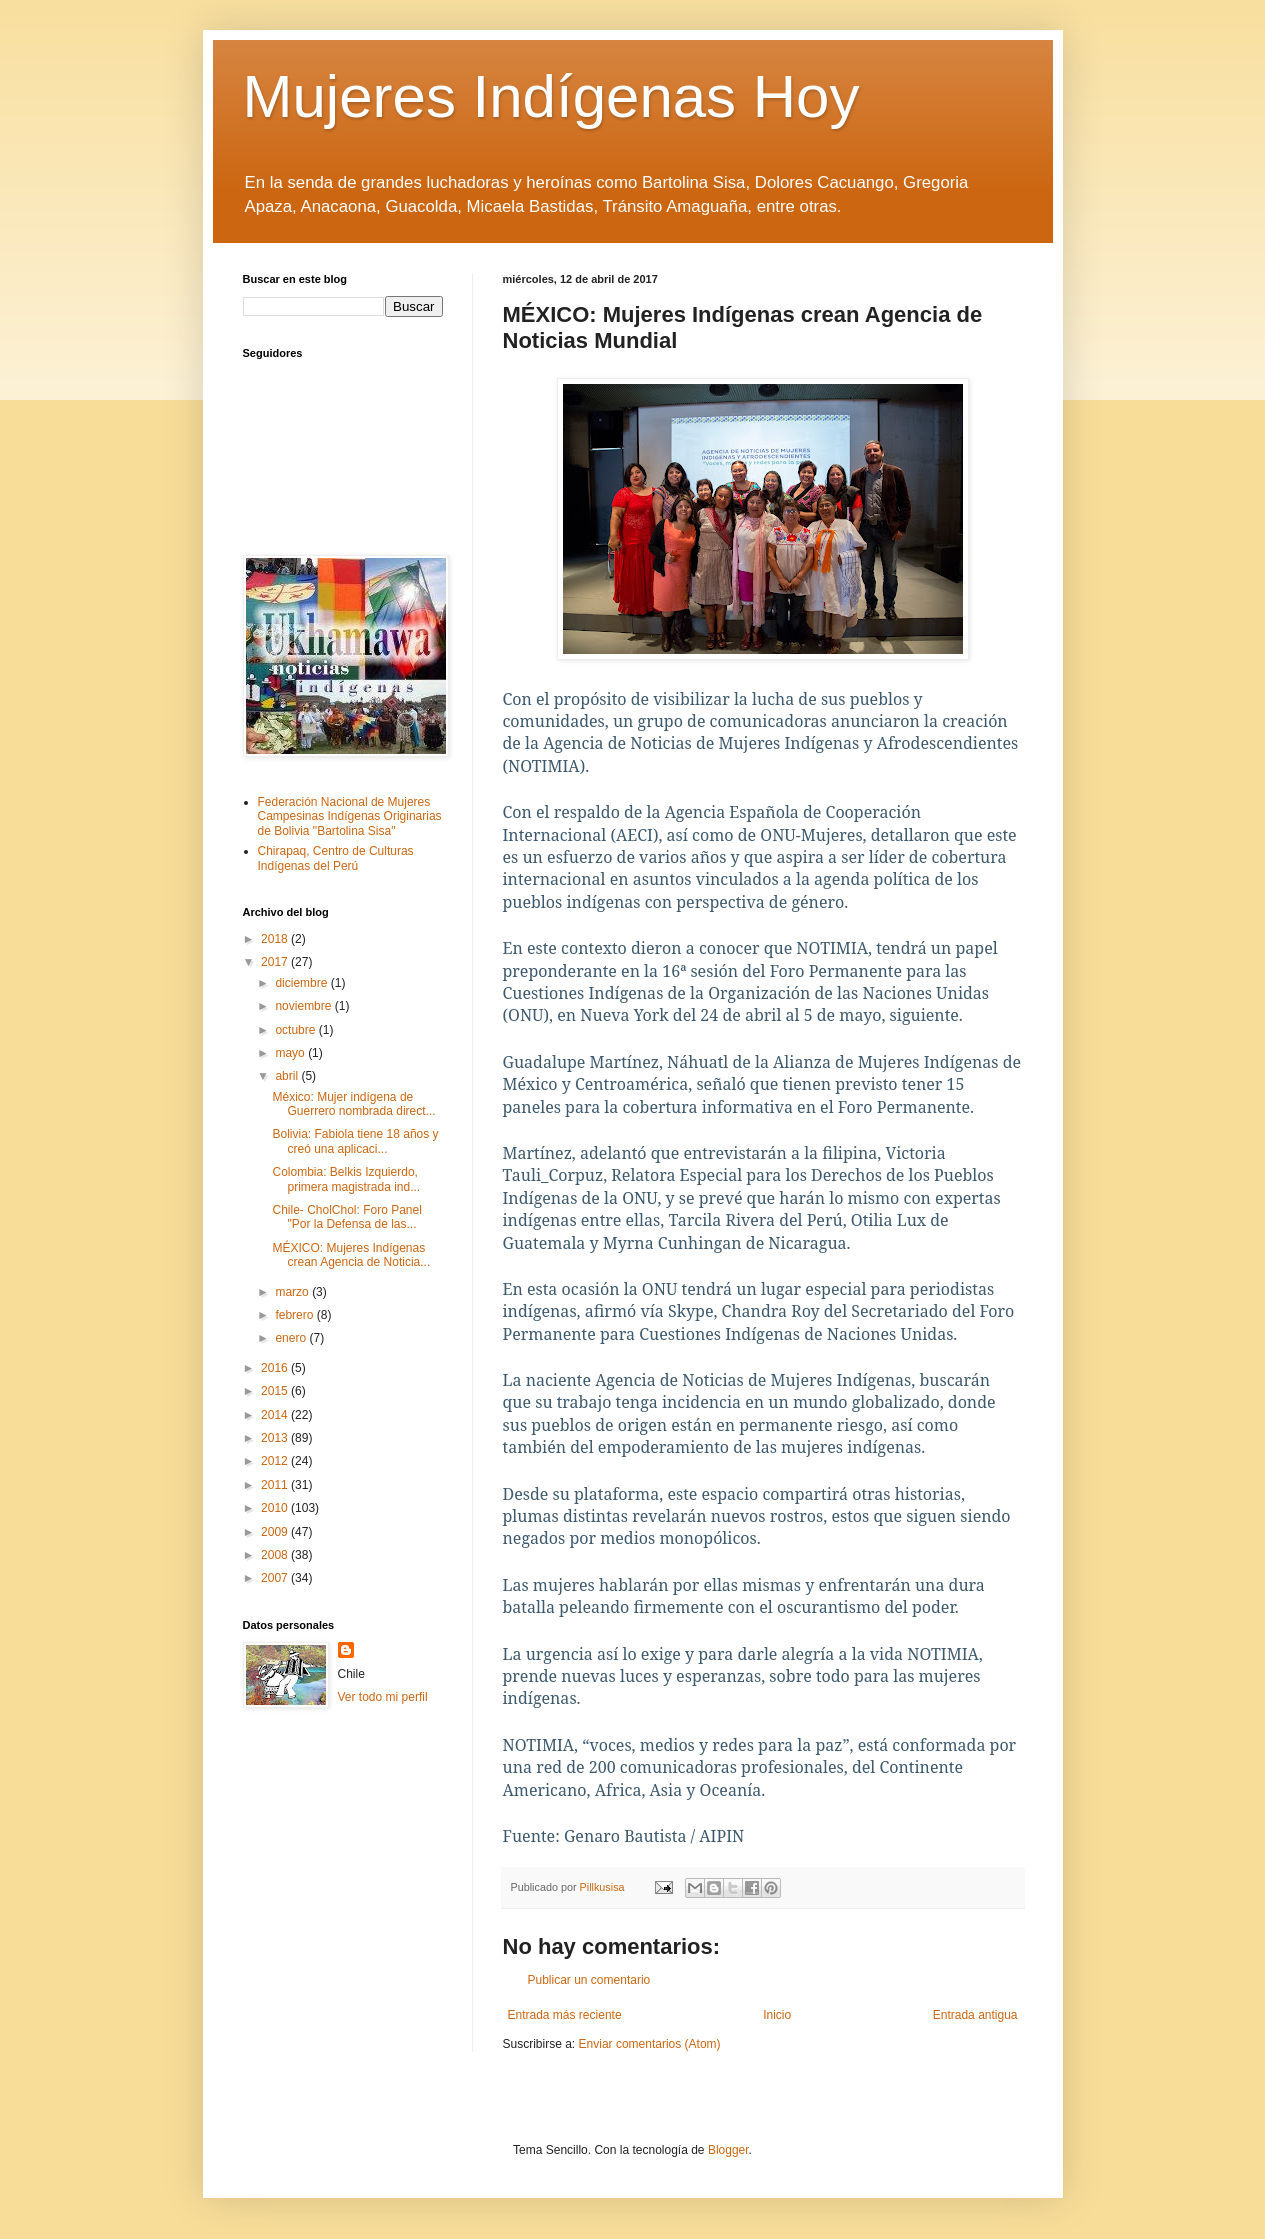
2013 (276, 1438)
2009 (276, 1532)
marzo (293, 1292)
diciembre (302, 983)
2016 (276, 1368)
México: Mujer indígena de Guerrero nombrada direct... (353, 1104)
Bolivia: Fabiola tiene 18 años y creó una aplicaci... (355, 1141)
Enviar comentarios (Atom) (650, 2044)
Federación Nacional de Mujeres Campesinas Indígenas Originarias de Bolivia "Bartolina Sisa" (350, 816)
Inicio (777, 2015)
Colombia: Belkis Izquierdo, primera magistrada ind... (346, 1179)
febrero (295, 1315)
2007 (276, 1578)
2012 (276, 1461)
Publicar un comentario (589, 1980)
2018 (276, 939)
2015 (276, 1391)
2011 (276, 1485)
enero (292, 1338)
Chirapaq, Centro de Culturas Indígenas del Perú (336, 858)
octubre (296, 1030)
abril (288, 1076)
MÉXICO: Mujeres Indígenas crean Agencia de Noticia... (351, 1255)
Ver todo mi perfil (383, 1697)
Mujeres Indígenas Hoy (551, 96)
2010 (276, 1508)
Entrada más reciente (565, 2015)
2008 (276, 1555)
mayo (291, 1053)
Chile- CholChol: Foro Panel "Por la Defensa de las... (346, 1217)
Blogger (728, 2150)
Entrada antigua (975, 2015)
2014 (276, 1415)
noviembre (304, 1006)
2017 (276, 962)
